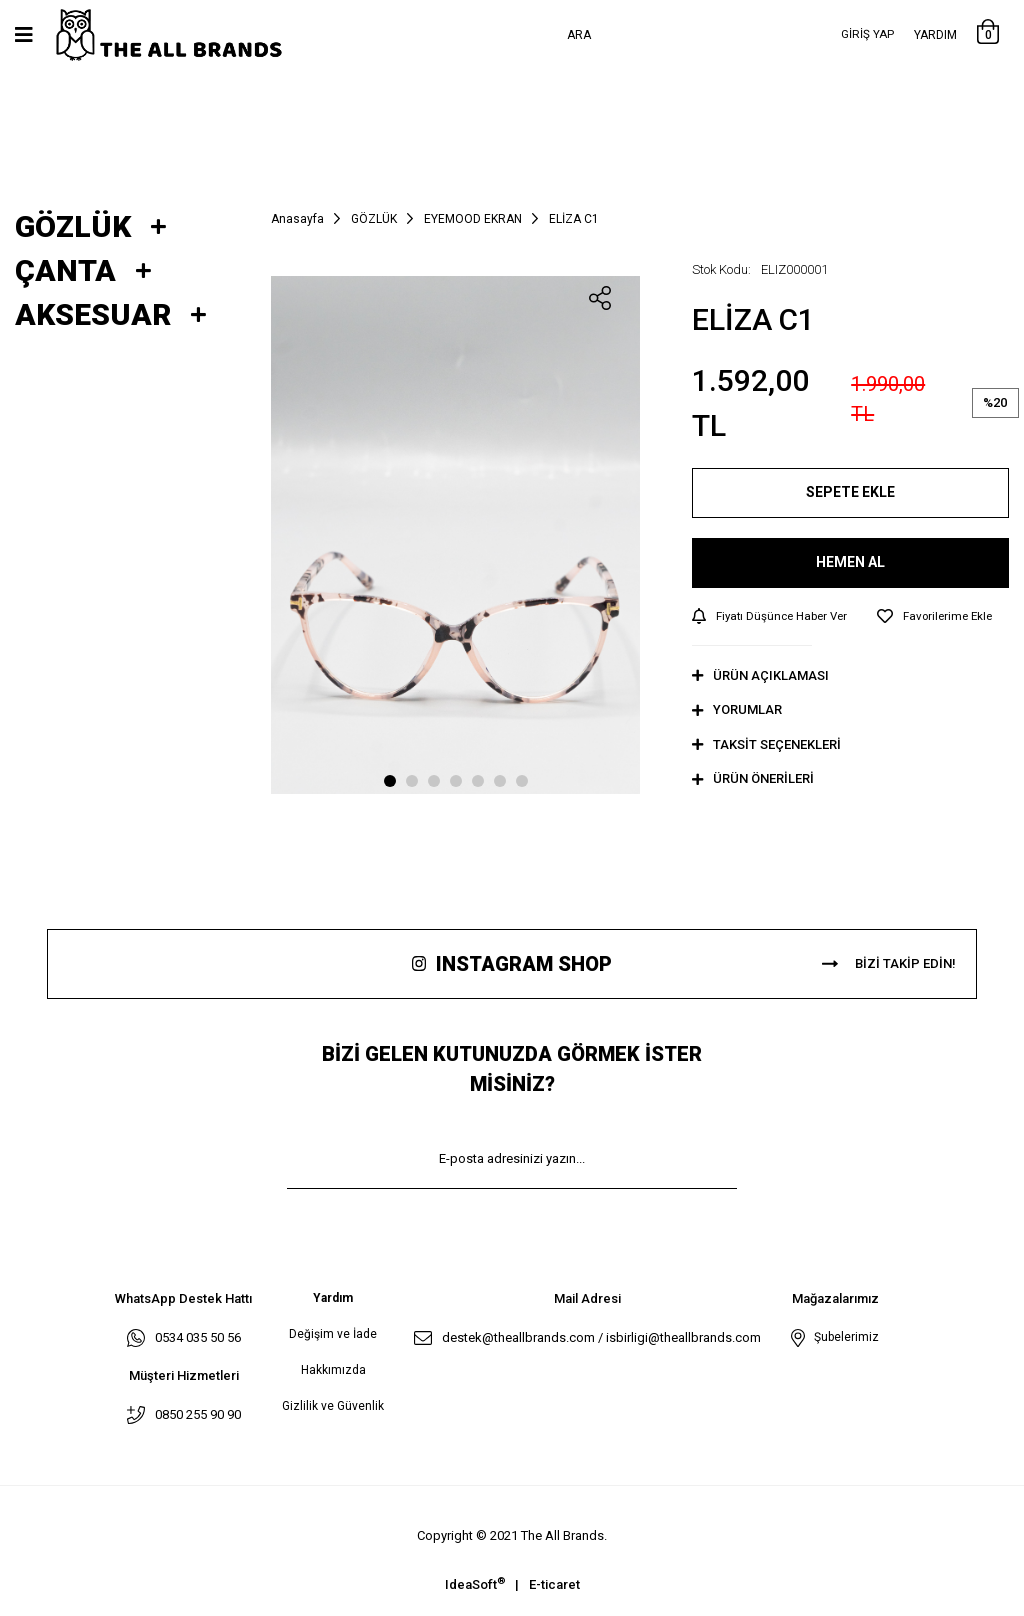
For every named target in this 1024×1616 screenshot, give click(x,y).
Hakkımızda (333, 1371)
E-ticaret (554, 1585)
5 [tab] (478, 781)
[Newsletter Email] (512, 1160)
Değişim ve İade (333, 1335)
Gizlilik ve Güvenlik (333, 1407)
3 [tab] (434, 781)
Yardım (935, 35)
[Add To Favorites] (944, 617)
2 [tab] (412, 781)
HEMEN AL (850, 562)
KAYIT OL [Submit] (512, 1219)
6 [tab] (500, 781)
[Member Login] (867, 35)
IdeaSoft (475, 1584)
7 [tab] (522, 781)
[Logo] (189, 35)
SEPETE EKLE (850, 492)
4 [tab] (456, 781)
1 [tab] (390, 781)
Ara (579, 35)
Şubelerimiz (843, 1338)
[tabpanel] (455, 535)
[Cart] (988, 35)
